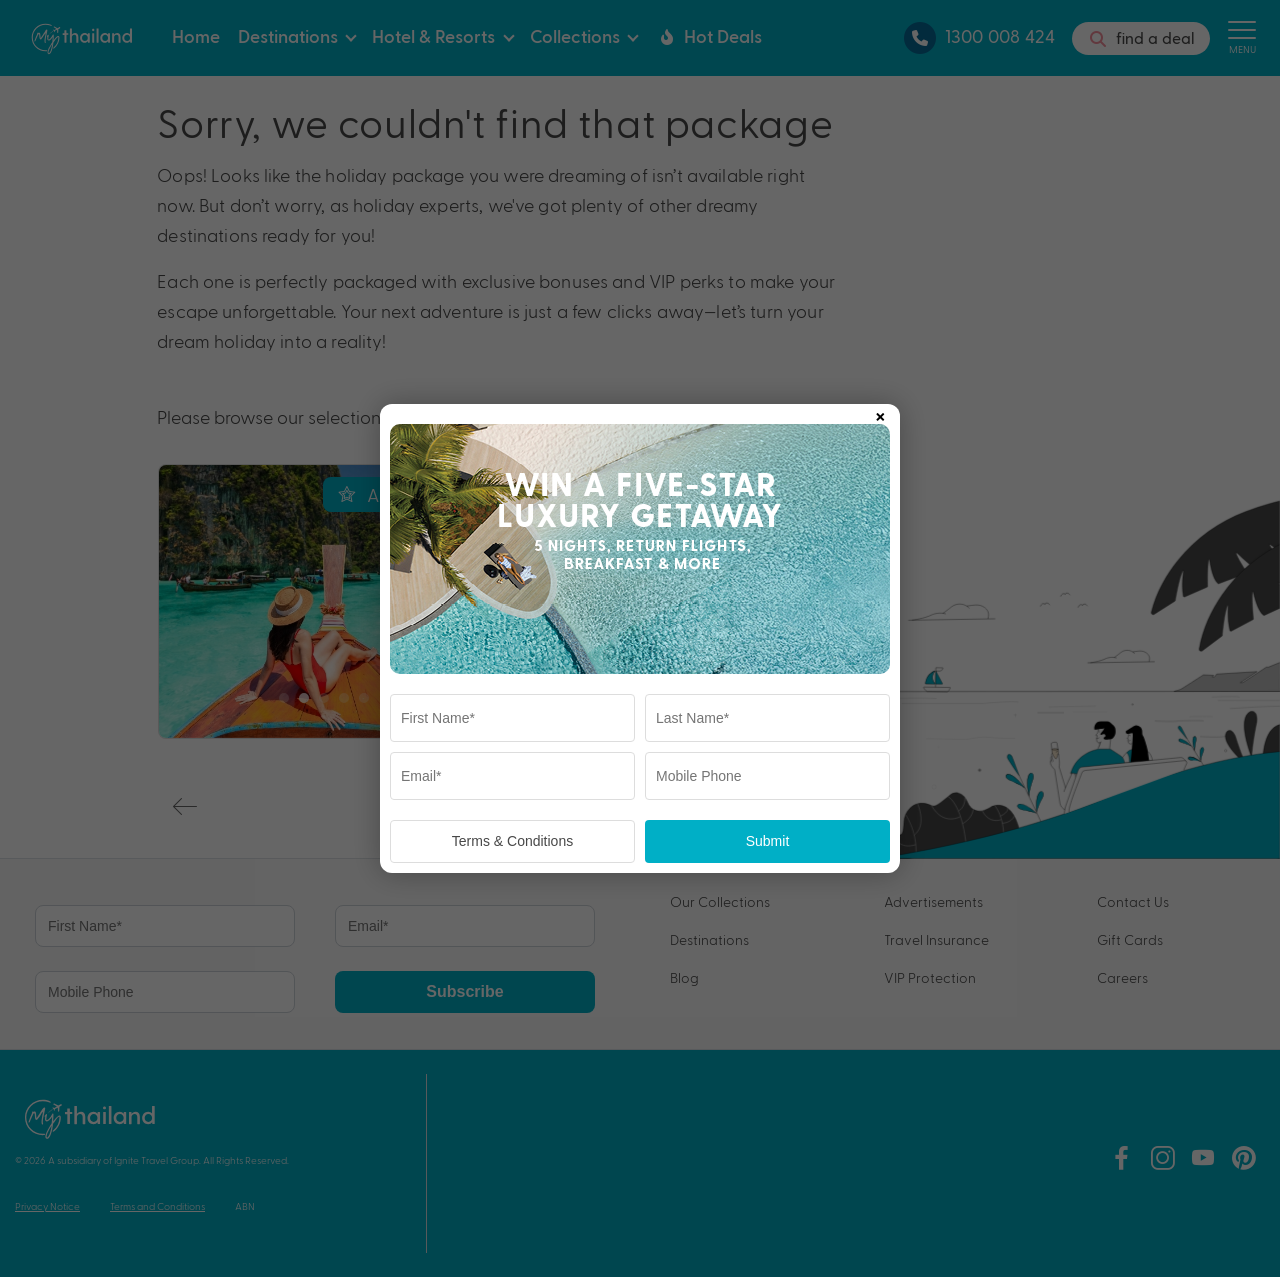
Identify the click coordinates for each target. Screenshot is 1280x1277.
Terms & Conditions (512, 841)
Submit (768, 841)
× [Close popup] (880, 413)
